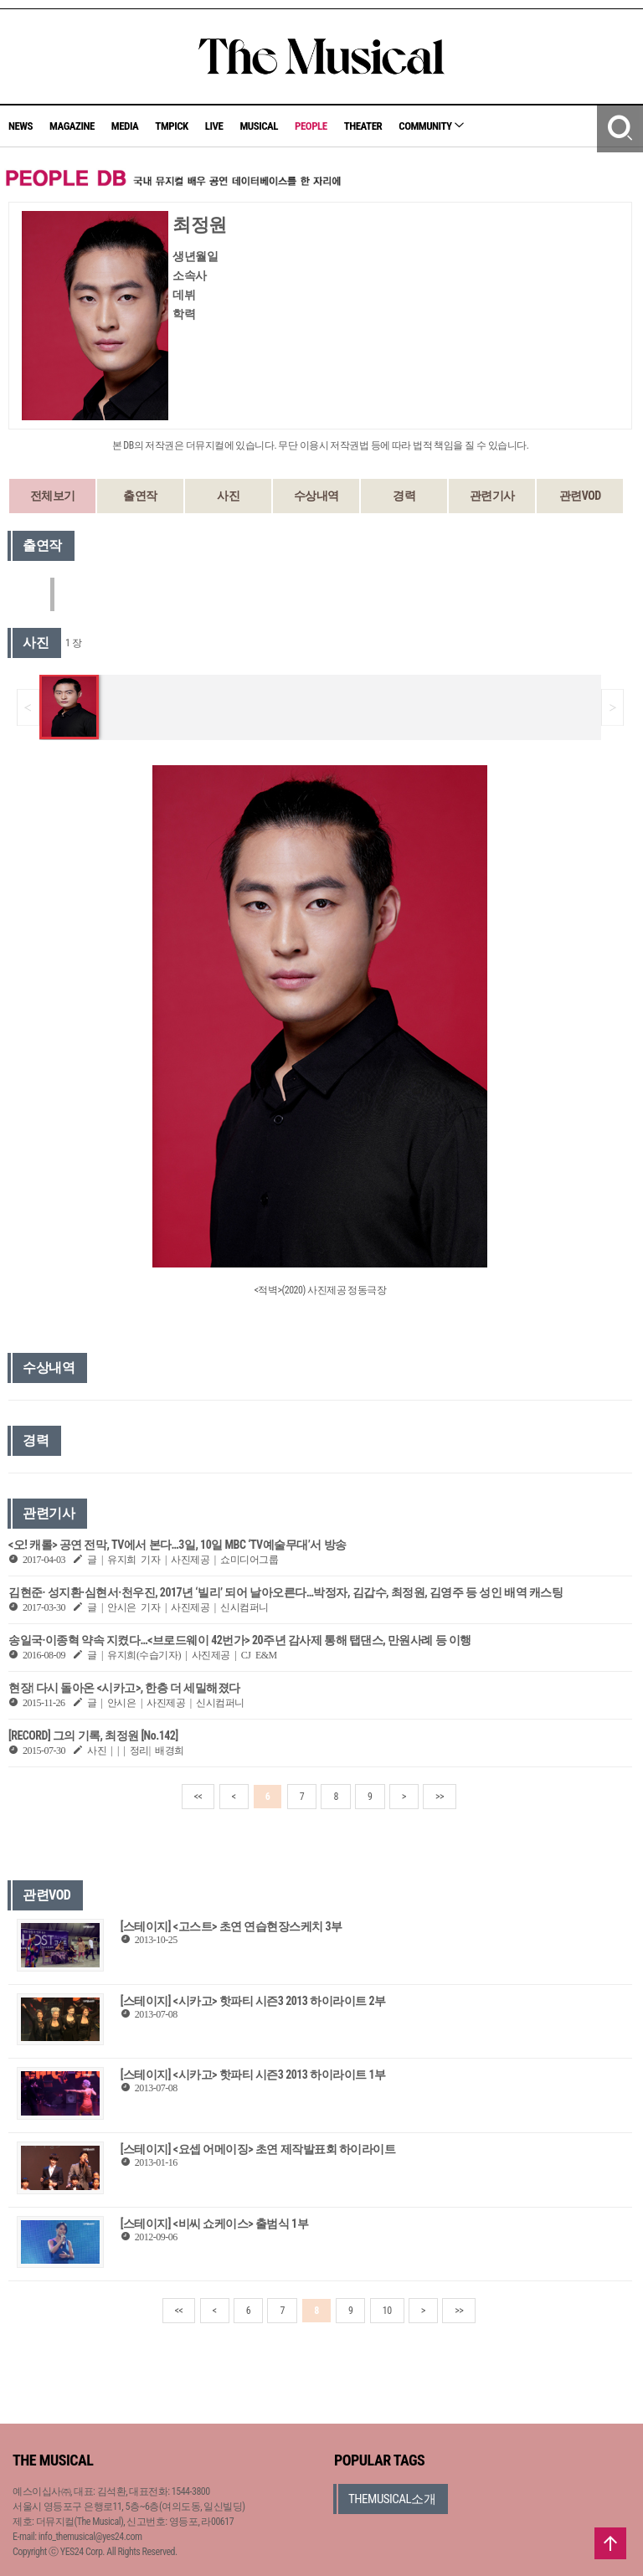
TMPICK (171, 126)
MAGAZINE (72, 126)
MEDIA (124, 126)
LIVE (214, 126)
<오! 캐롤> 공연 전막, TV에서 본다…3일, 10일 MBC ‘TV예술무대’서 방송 (177, 1544)
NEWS (20, 126)
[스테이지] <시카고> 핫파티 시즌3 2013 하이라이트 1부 (253, 2074)
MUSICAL (258, 126)
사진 (228, 495)
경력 (404, 495)
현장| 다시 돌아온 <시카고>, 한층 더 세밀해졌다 (124, 1687)
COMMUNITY (431, 126)
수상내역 (316, 495)
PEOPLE (311, 126)
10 (387, 2310)
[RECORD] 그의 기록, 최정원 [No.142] (93, 1735)
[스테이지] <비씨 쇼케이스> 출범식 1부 (214, 2223)
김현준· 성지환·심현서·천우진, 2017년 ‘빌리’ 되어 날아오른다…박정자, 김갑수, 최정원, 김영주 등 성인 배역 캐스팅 (285, 1592)
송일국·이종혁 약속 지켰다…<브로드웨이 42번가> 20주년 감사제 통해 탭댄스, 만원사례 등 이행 (239, 1640)
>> (439, 1796)
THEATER (363, 126)
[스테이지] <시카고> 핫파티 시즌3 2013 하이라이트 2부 (253, 2001)
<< (198, 1796)
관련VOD (580, 495)
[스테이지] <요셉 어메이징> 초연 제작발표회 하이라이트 (258, 2149)
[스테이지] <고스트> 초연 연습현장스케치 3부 (231, 1926)
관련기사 (492, 495)
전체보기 (52, 495)
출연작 (140, 495)
